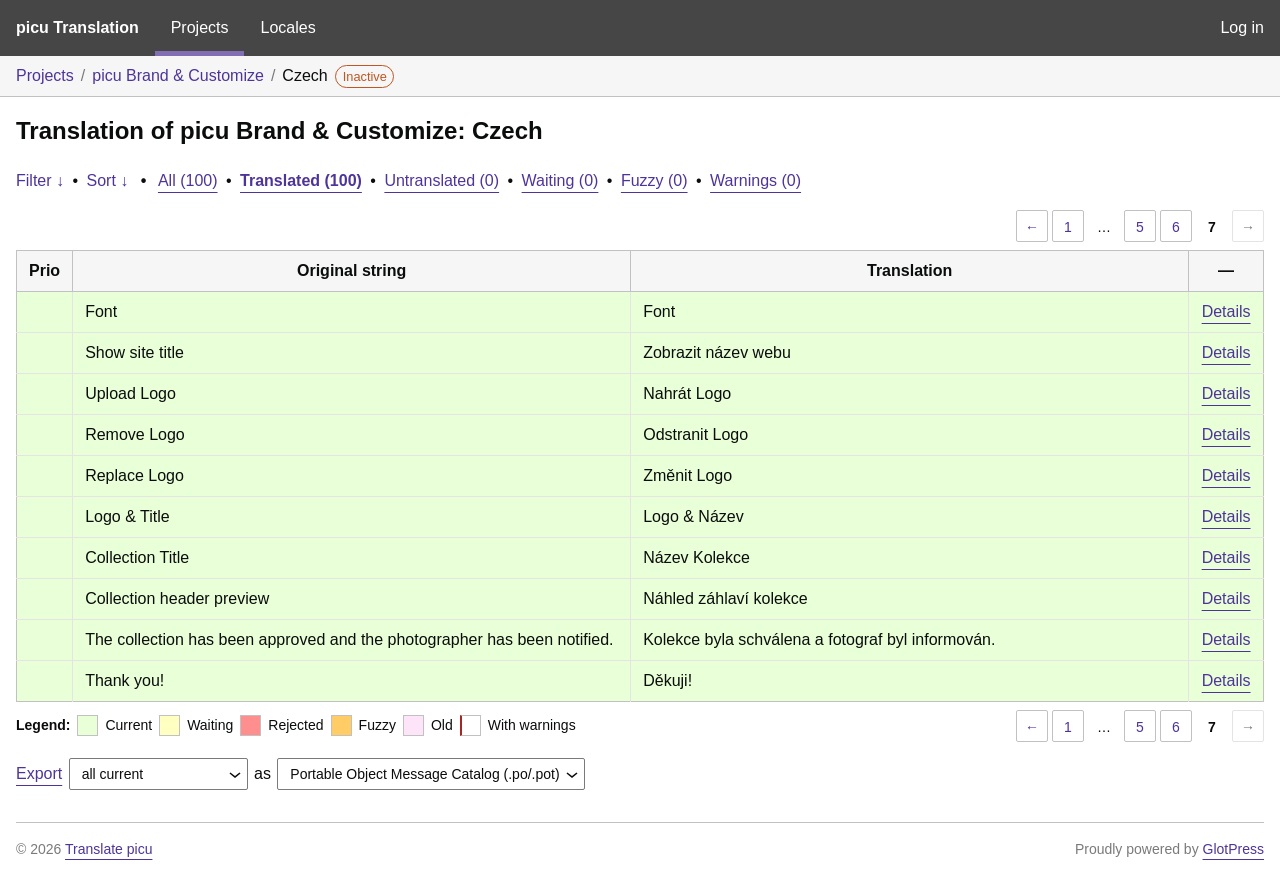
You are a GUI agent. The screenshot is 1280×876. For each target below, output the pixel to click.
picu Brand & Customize (178, 75)
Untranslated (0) (441, 180)
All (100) (188, 180)
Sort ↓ (108, 180)
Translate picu (108, 849)
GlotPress (1233, 849)
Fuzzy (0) (654, 180)
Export (39, 773)
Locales (287, 27)
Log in (1242, 27)
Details (1226, 311)
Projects (200, 27)
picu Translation (77, 27)
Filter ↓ (40, 180)
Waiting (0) (560, 180)
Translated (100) (301, 180)
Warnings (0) (755, 180)
